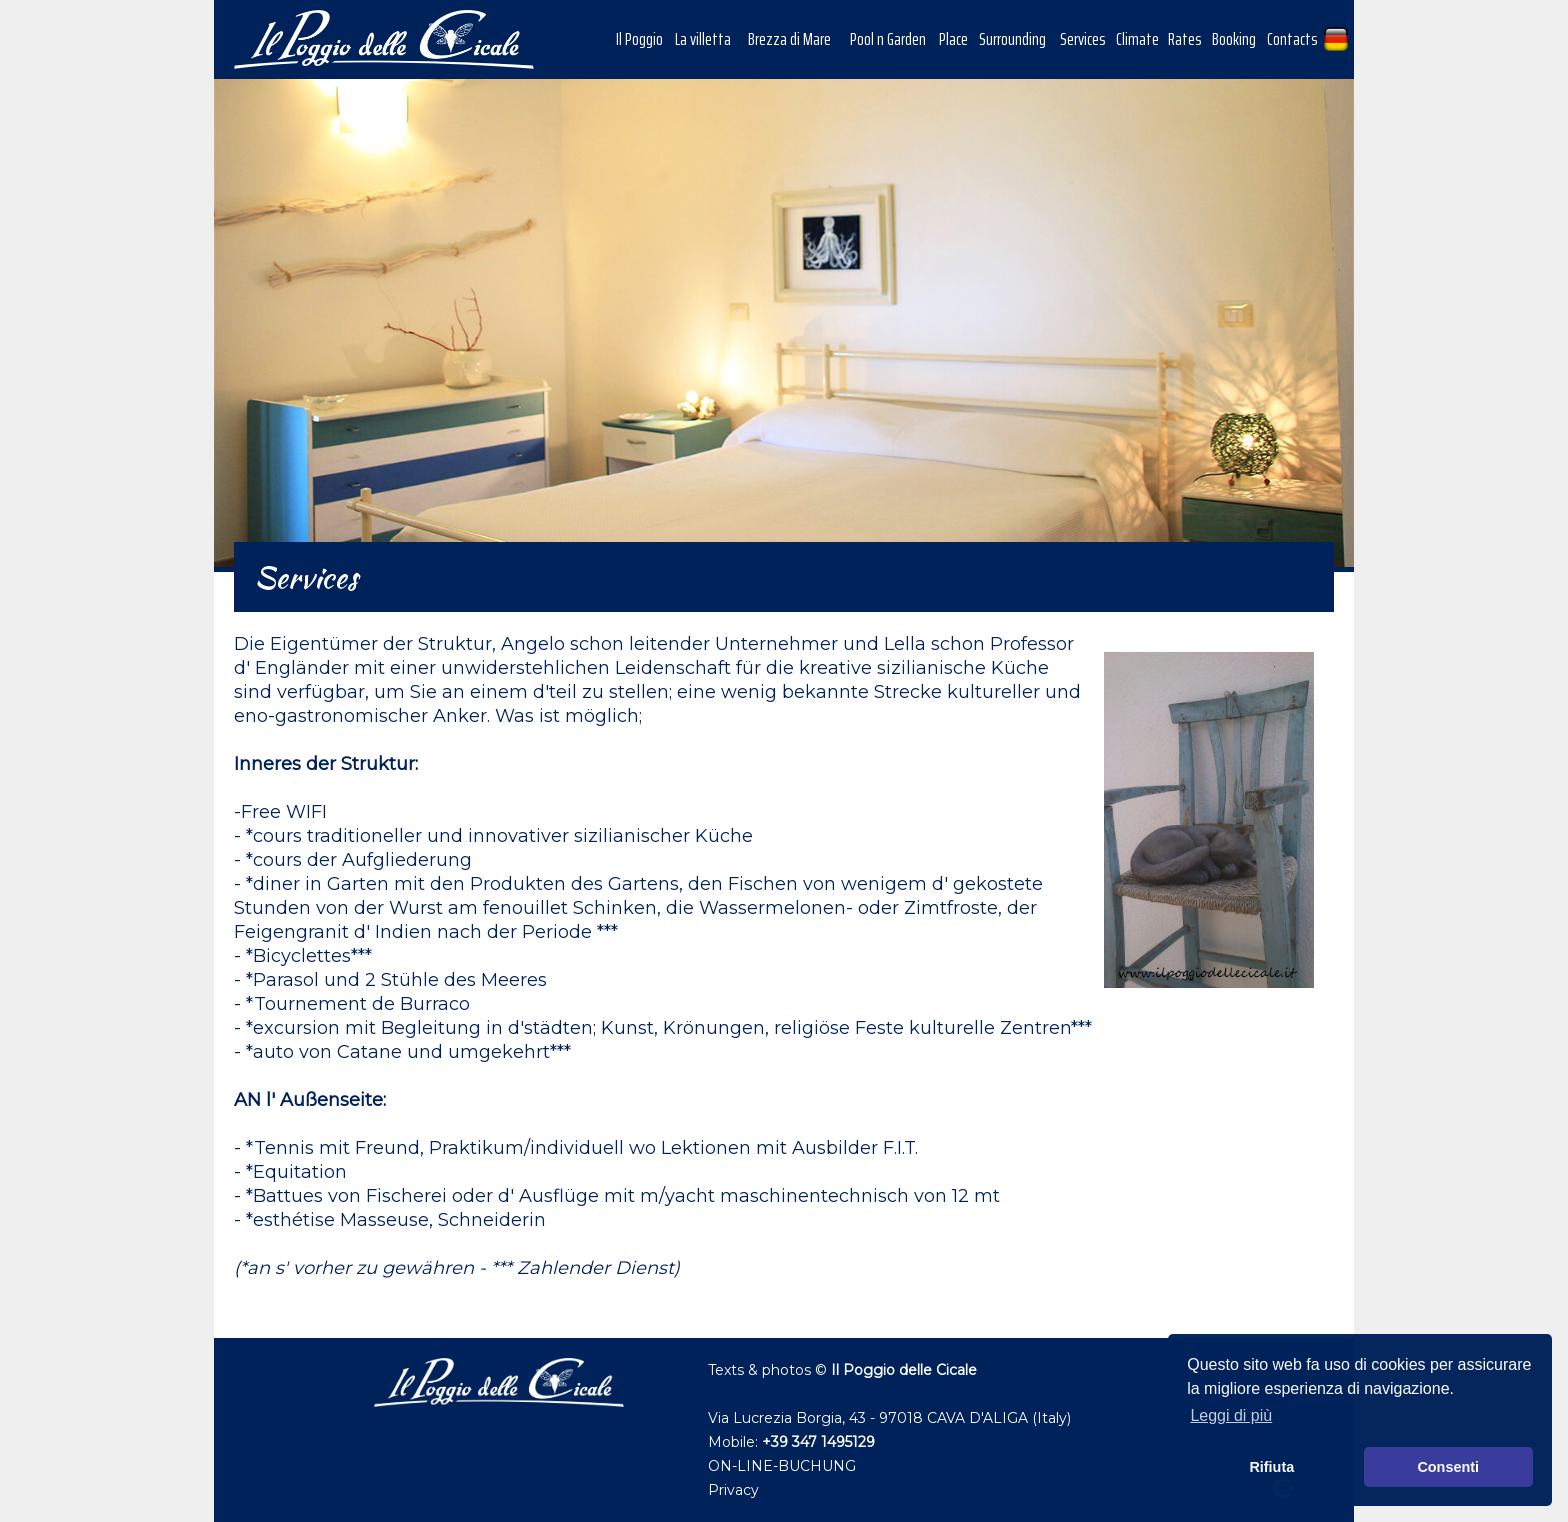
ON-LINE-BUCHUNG (782, 1466)
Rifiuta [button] (1271, 1467)
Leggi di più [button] (1231, 1415)
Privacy (733, 1490)
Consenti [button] (1448, 1467)
